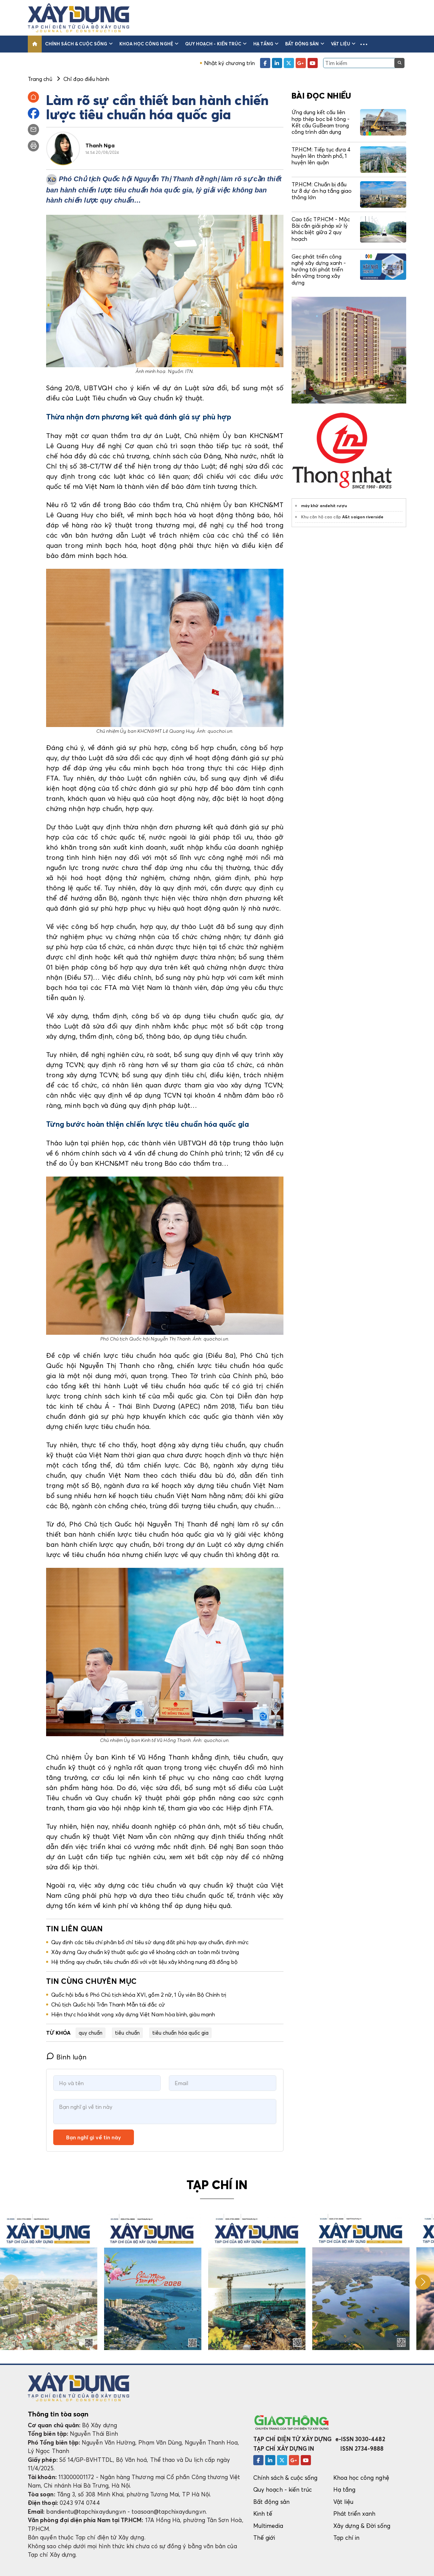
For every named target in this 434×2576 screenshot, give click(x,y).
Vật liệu (343, 43)
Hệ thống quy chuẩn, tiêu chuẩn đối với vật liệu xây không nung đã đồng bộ (144, 1961)
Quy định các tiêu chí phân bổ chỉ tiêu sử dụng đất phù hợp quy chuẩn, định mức (150, 1942)
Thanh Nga (100, 145)
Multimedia (268, 2525)
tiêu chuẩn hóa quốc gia (180, 2033)
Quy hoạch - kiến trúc (215, 43)
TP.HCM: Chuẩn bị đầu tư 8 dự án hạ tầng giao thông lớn (322, 191)
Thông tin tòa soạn (58, 2414)
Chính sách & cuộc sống (79, 43)
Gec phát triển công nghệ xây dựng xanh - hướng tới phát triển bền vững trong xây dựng (319, 269)
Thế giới (264, 2537)
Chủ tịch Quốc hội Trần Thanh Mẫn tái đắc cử (108, 2004)
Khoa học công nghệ (148, 43)
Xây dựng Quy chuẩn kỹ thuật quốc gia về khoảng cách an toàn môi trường (145, 1952)
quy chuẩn (91, 2033)
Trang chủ (40, 79)
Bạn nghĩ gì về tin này (93, 2137)
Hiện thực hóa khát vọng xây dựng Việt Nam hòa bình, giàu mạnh (133, 2014)
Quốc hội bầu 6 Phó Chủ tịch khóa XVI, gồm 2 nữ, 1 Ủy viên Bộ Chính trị (138, 1994)
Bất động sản (304, 43)
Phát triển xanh (354, 2513)
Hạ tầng (265, 43)
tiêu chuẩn (127, 2033)
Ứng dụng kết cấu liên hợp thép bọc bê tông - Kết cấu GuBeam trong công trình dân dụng (321, 122)
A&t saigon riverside (362, 516)
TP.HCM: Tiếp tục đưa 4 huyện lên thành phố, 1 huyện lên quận (321, 156)
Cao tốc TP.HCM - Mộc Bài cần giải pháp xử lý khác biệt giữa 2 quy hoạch (321, 229)
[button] (363, 44)
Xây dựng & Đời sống (361, 2525)
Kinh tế (262, 2513)
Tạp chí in (346, 2537)
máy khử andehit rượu (324, 505)
